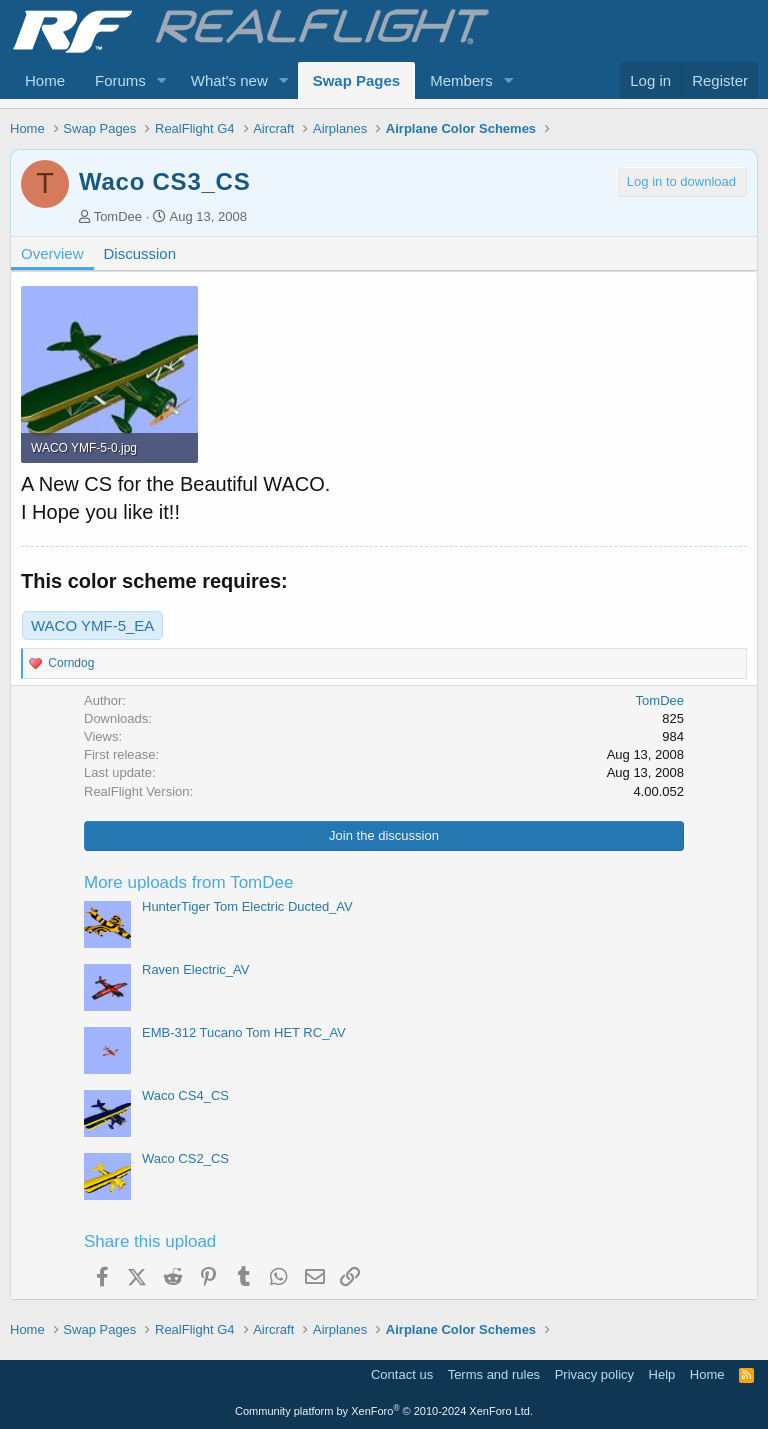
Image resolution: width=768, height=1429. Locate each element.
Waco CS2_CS (185, 1158)
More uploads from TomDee (188, 882)
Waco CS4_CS (185, 1095)
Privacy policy (594, 1374)
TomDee (118, 216)
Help (662, 1374)
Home (45, 80)
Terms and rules (494, 1374)
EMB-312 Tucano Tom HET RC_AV (244, 1032)
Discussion (140, 253)
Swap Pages (357, 80)
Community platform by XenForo (384, 1411)
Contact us (402, 1374)
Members (461, 80)
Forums (120, 80)
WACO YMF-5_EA (92, 625)
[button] (162, 80)
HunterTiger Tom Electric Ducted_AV (247, 906)
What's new (229, 80)
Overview (52, 253)
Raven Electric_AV (195, 969)
